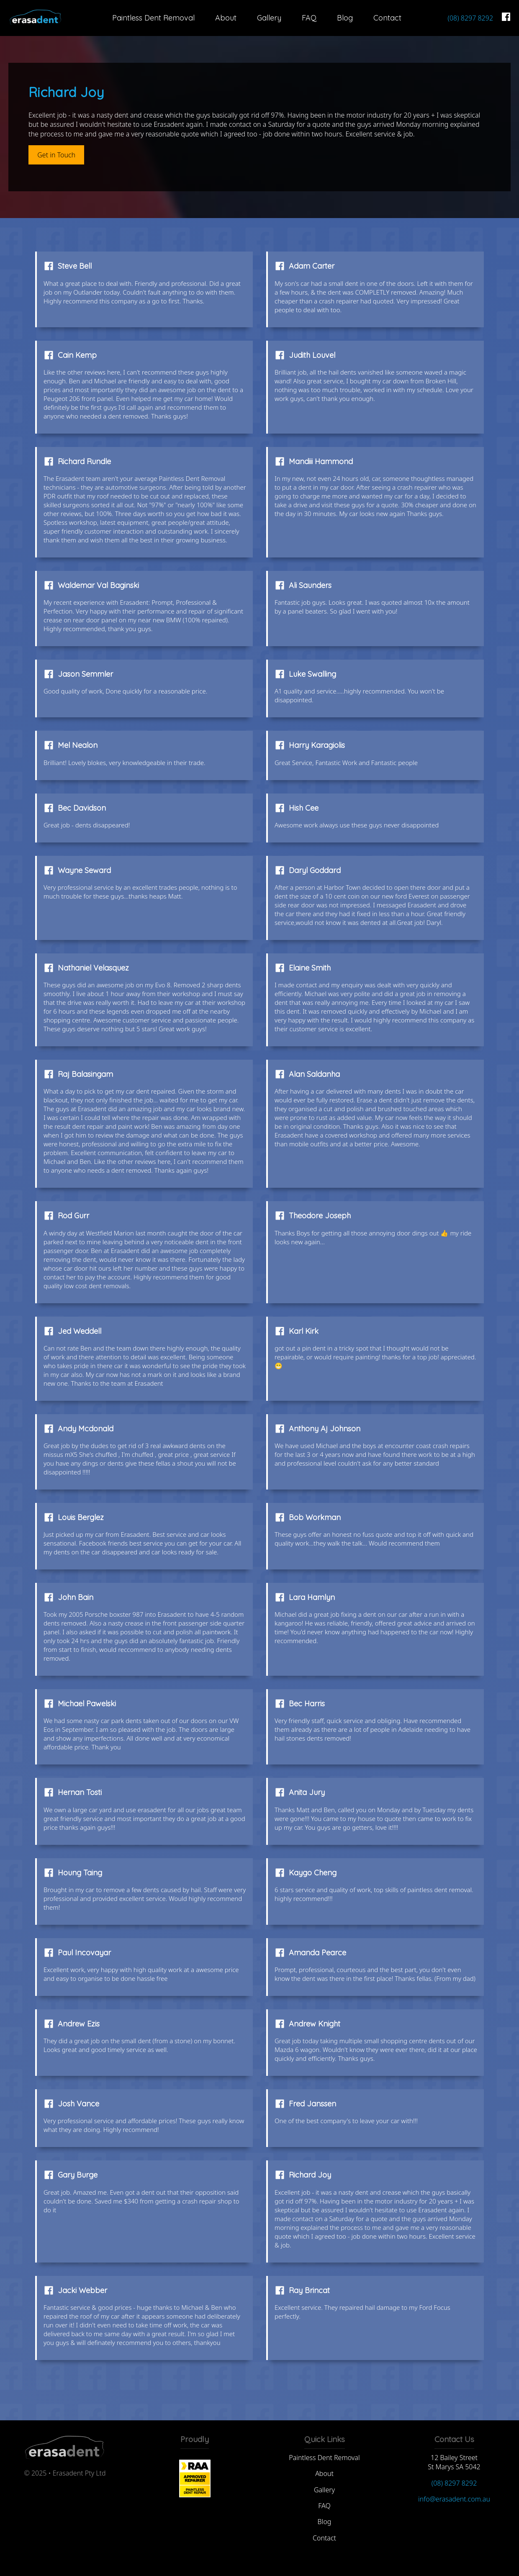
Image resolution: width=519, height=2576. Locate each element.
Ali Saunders (310, 585)
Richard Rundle (84, 461)
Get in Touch (56, 154)
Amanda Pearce (317, 1952)
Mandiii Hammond (321, 461)
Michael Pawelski (87, 1703)
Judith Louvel (312, 355)
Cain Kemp (77, 355)
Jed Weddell (79, 1331)
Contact (387, 18)
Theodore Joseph (320, 1215)
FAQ (309, 18)
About (225, 18)
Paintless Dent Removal (153, 18)
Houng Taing (80, 1872)
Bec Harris (307, 1703)
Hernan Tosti (80, 1792)
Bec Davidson (82, 808)
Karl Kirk (304, 1331)
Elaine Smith (310, 968)
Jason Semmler (85, 674)
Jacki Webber (82, 2290)
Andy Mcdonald (85, 1428)
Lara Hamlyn (312, 1597)
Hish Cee (304, 808)
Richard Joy (310, 2175)
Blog (345, 18)
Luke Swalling (312, 674)
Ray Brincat (309, 2290)
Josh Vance (78, 2104)
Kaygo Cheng (313, 1872)
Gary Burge (78, 2175)
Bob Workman (315, 1517)
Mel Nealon (78, 745)
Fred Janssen (312, 2104)
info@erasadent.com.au (454, 2499)
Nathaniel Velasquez (93, 968)
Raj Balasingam (85, 1074)
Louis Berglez (81, 1517)
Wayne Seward (84, 870)
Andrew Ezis (79, 2024)
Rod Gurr (73, 1215)
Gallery (269, 18)
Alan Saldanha (314, 1074)
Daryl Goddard (315, 870)
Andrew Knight (314, 2024)
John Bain (75, 1597)
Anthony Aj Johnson (324, 1428)
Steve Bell (75, 266)
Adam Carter (311, 266)
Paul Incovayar (84, 1952)
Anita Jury (307, 1792)
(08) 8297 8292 (470, 18)
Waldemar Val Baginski (98, 585)
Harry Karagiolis (317, 745)
